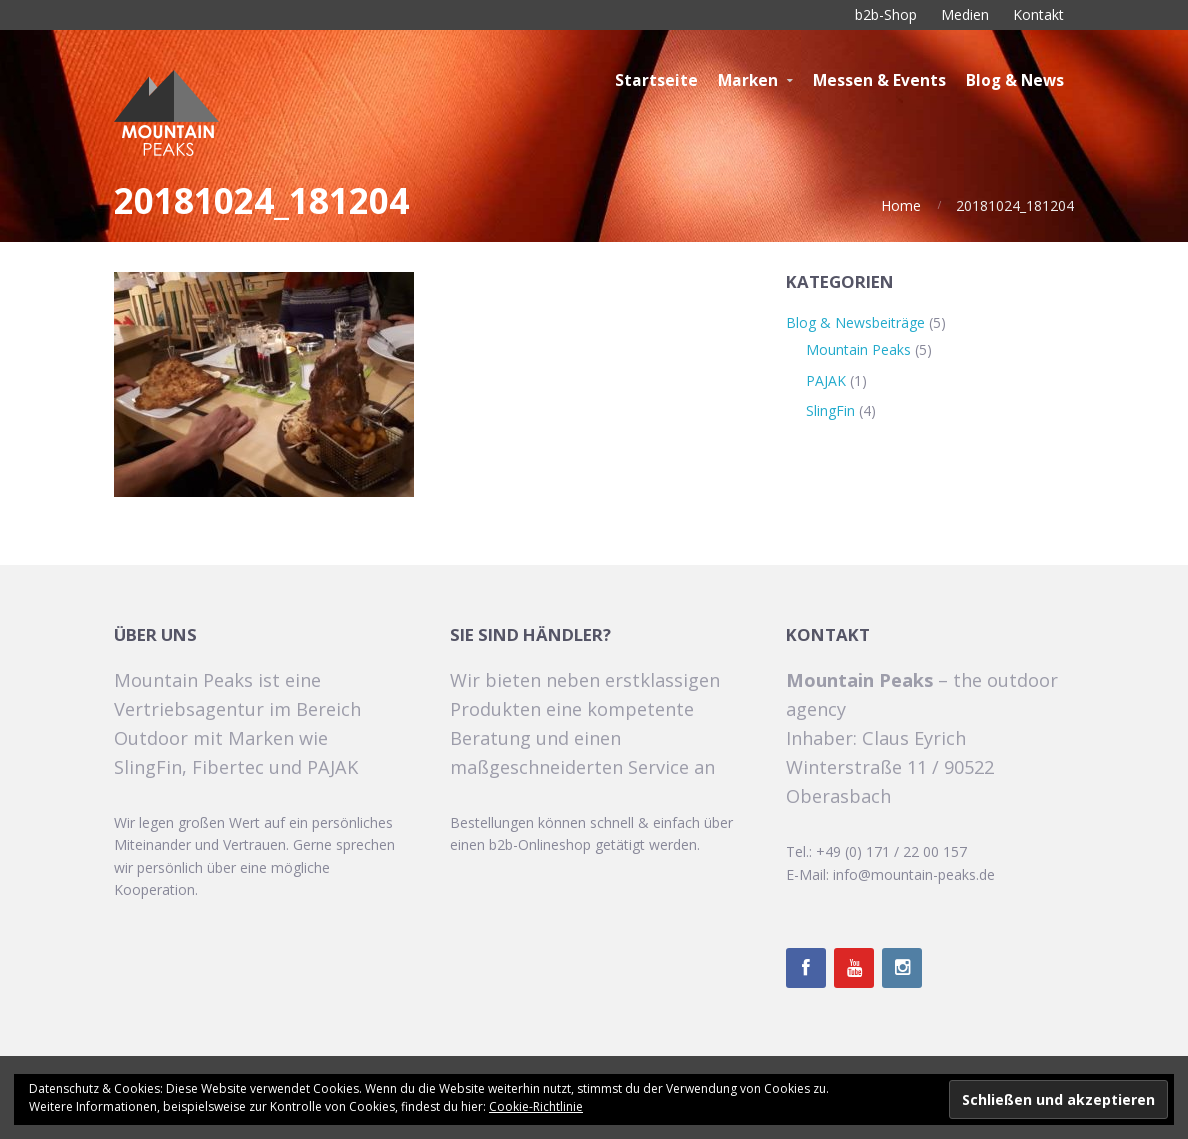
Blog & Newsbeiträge (855, 322)
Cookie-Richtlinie (536, 1106)
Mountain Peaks (858, 349)
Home (901, 205)
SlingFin (830, 410)
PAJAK (826, 380)
